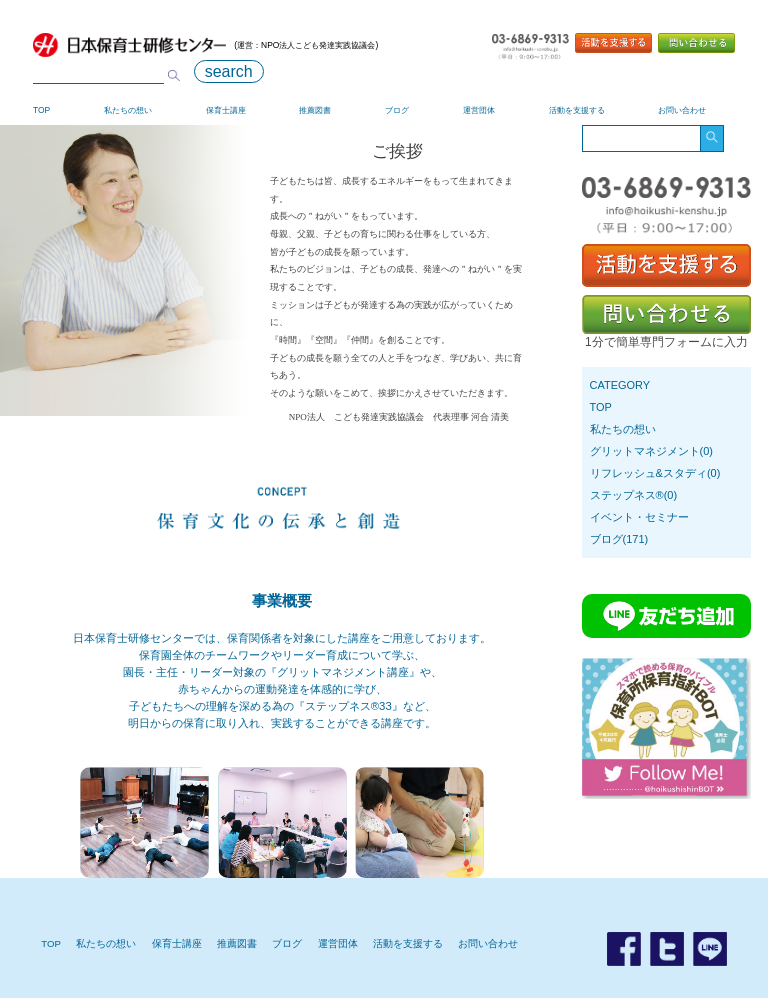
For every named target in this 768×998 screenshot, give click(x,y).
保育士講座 (226, 110)
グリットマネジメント (645, 451)
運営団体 (479, 110)
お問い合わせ (682, 110)
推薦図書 (315, 110)
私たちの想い (128, 110)
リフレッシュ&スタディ (648, 473)
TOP (41, 110)
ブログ (397, 110)
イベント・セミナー (639, 517)
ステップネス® (627, 495)
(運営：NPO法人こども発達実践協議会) (205, 45)
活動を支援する (577, 110)
